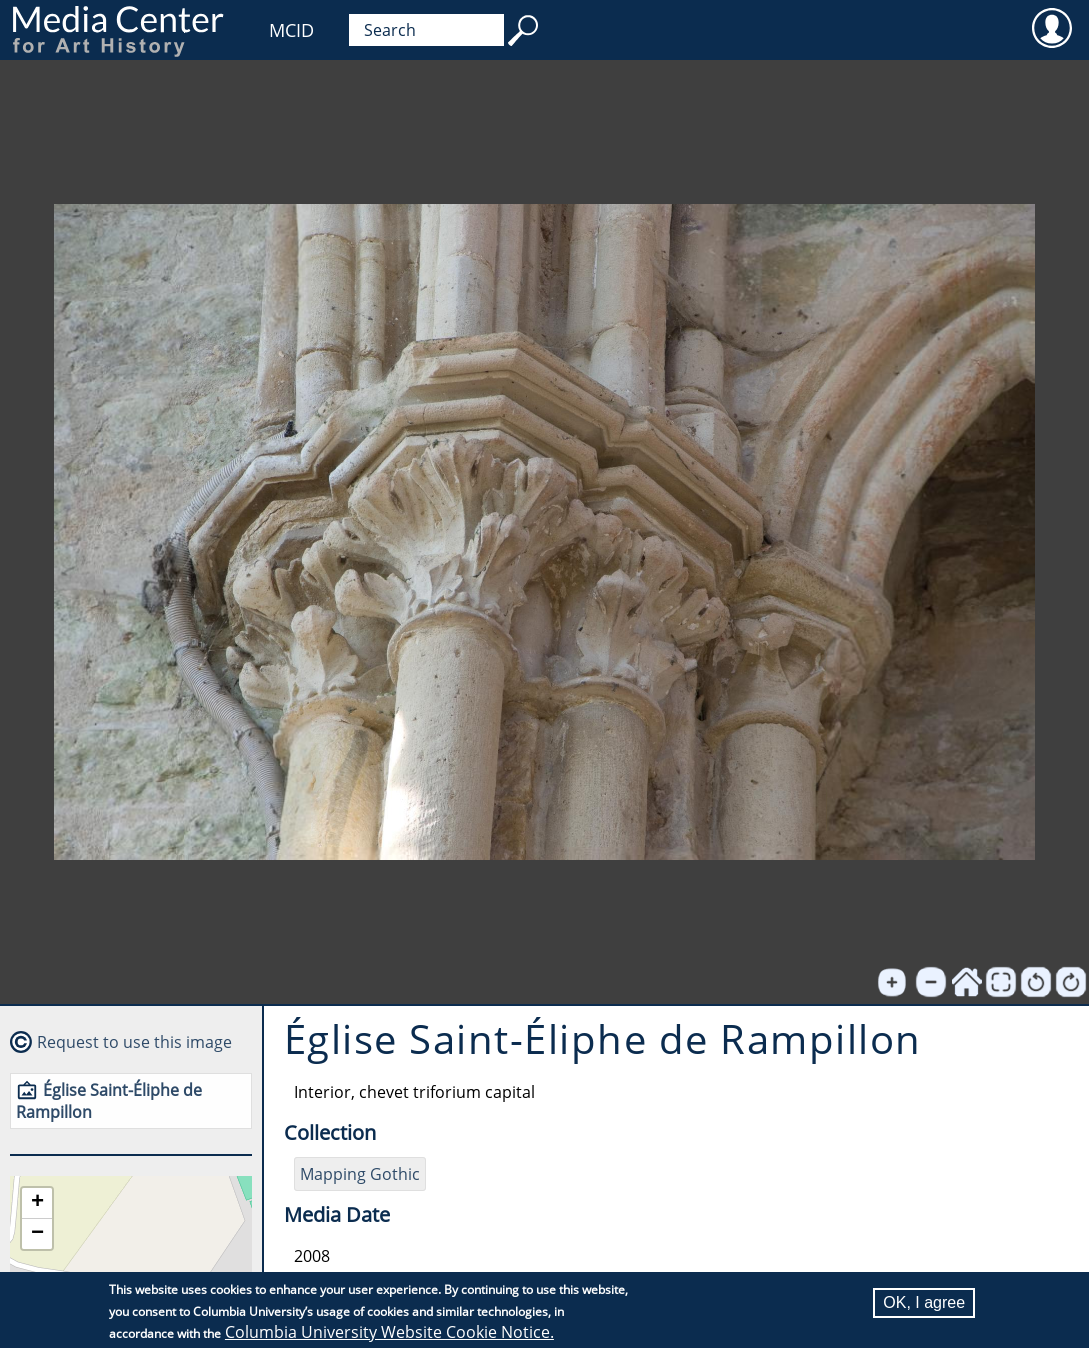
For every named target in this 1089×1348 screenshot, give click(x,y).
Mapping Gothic (360, 1174)
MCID (291, 30)
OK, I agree (924, 1302)
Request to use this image (134, 1042)
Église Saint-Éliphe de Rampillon (109, 1101)
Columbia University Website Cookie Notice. (389, 1332)
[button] (37, 1203)
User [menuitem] (1051, 27)
